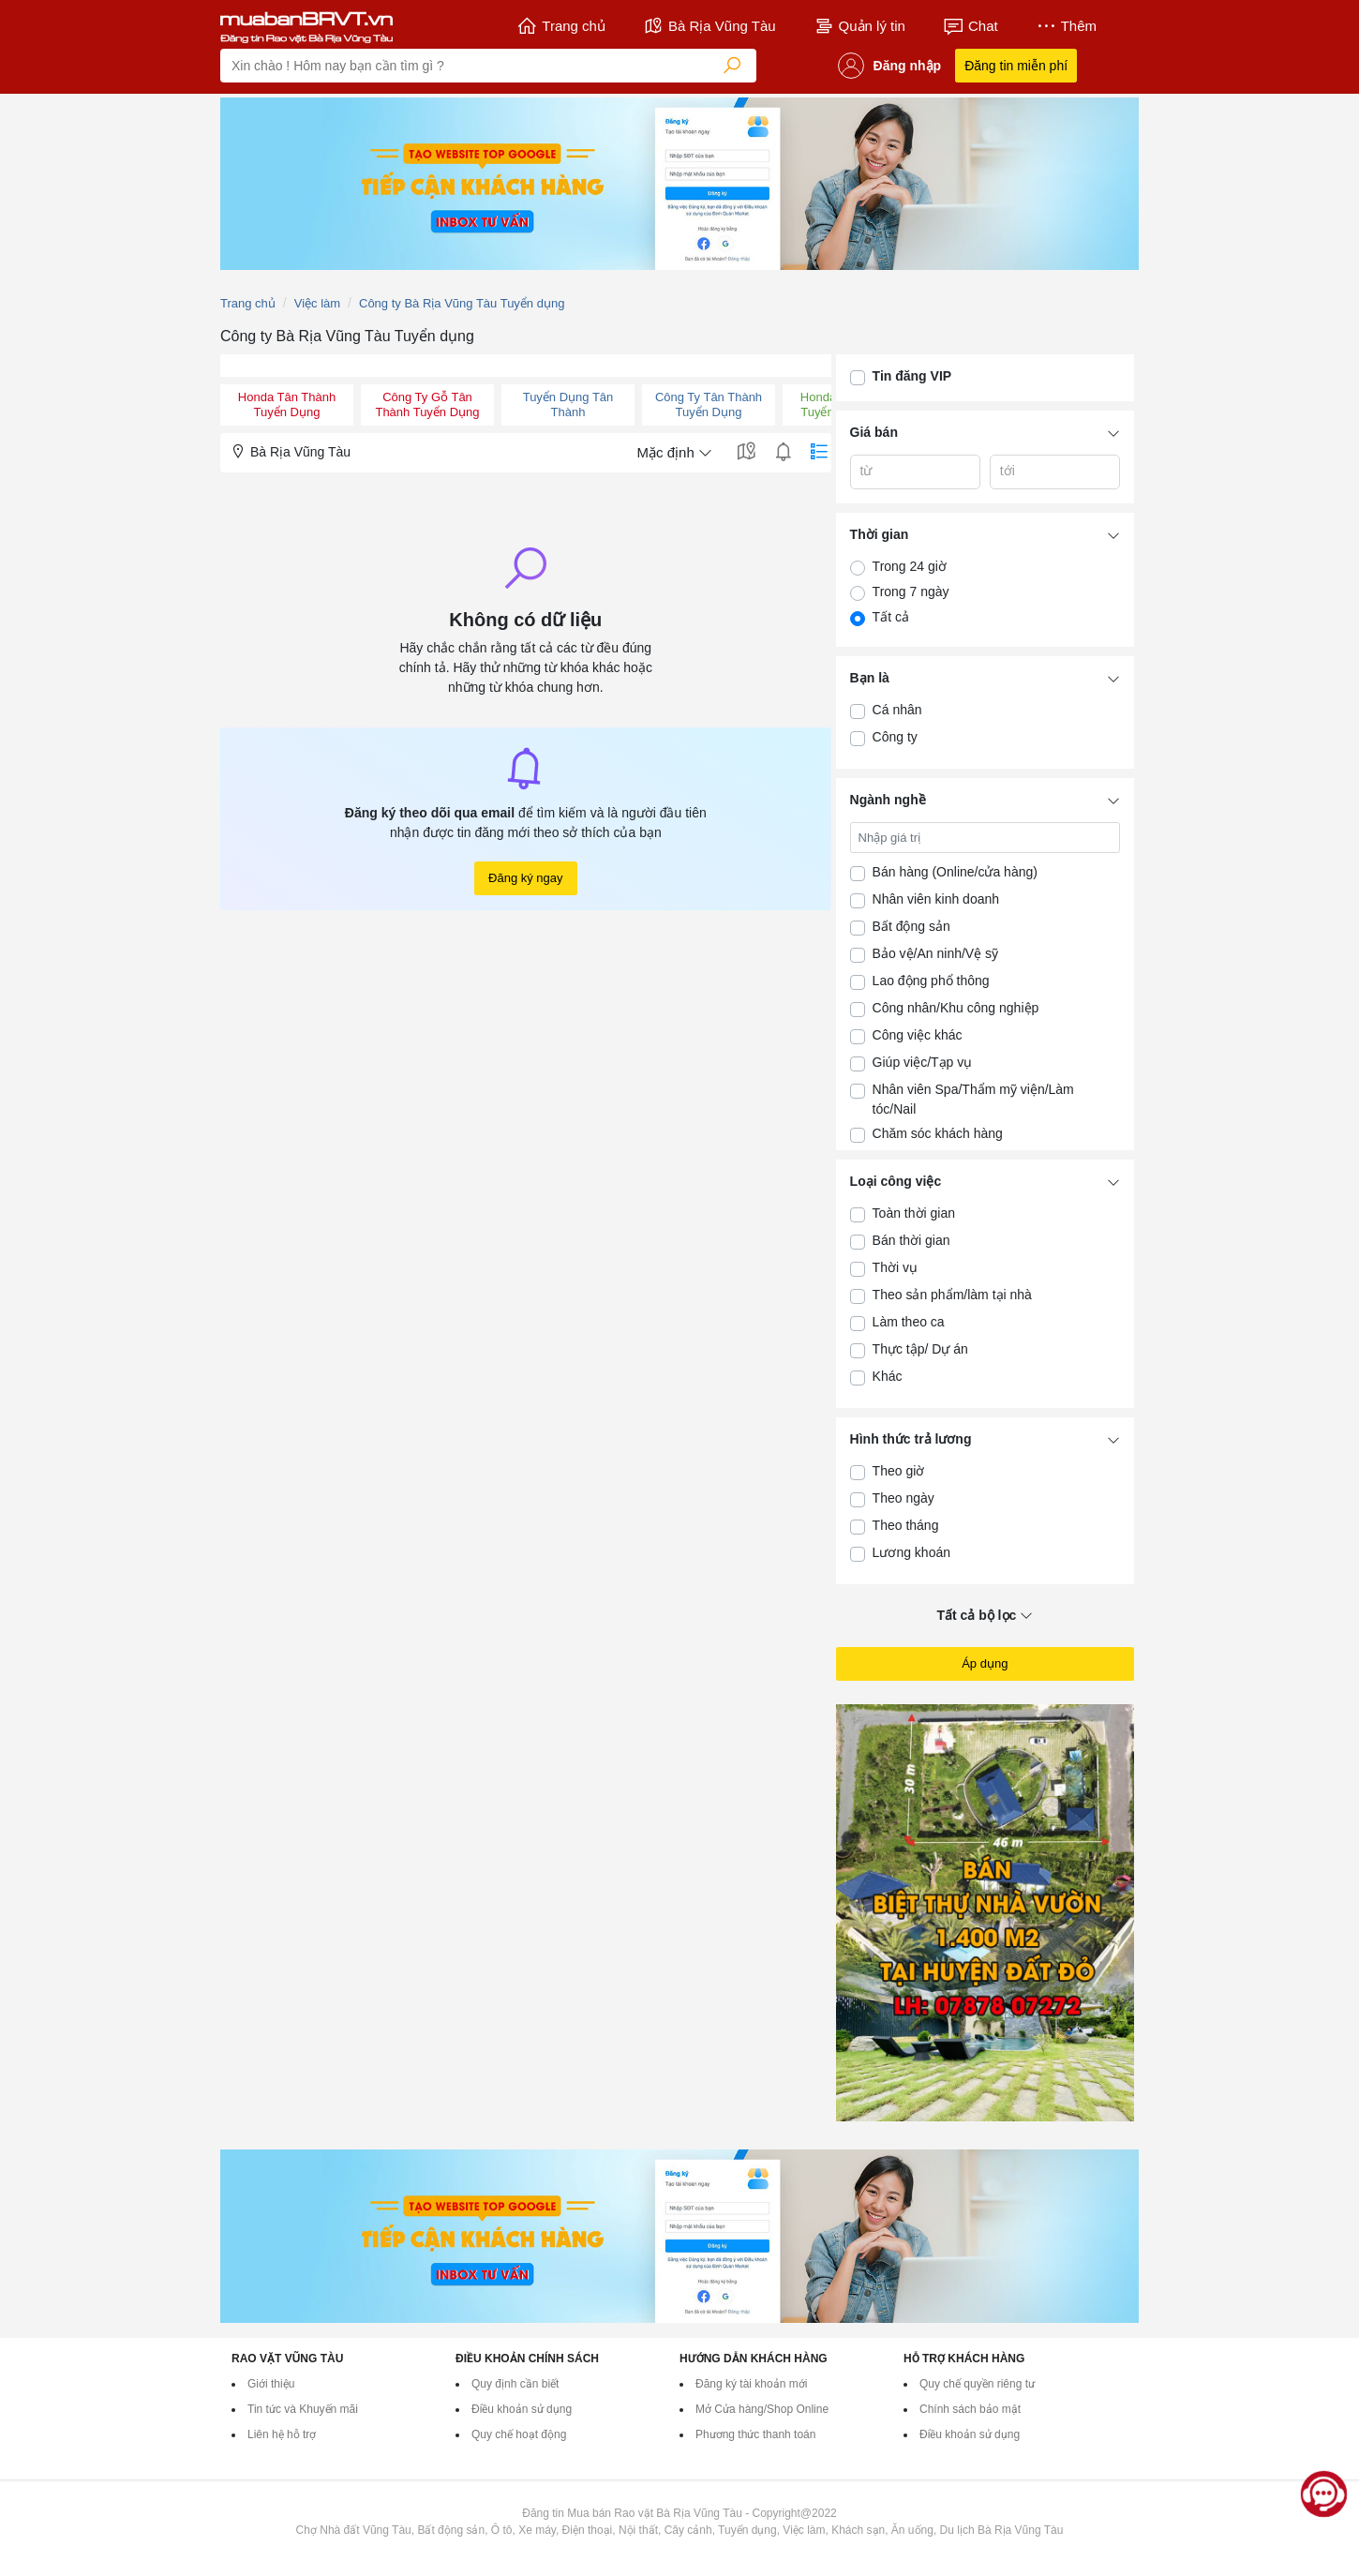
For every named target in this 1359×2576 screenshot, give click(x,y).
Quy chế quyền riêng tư (977, 2383)
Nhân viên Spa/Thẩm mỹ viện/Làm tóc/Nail (973, 1099)
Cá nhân (897, 709)
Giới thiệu (270, 2383)
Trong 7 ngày (911, 591)
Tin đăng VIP (912, 375)
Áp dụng (985, 1663)
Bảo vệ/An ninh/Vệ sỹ (936, 953)
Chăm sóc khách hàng (938, 1133)
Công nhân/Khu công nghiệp (956, 1007)
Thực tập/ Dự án (920, 1348)
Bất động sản (911, 926)
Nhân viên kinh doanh (936, 898)
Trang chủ (560, 26)
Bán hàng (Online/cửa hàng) (955, 871)
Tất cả (891, 616)
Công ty (895, 736)
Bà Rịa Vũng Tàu (709, 26)
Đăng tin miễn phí (1016, 65)
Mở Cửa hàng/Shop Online (762, 2409)
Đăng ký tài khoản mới (751, 2383)
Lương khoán (911, 1552)
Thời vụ (895, 1267)
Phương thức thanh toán (755, 2434)
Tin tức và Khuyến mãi (302, 2409)
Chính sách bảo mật (970, 2409)
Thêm (1066, 26)
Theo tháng (906, 1525)
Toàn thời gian (914, 1213)
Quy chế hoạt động (518, 2434)
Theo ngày (903, 1497)
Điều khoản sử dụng (521, 2409)
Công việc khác (918, 1034)
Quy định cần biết (515, 2383)
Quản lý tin (859, 26)
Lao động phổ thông (931, 980)
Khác (888, 1376)
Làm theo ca (909, 1321)
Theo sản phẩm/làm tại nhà (952, 1294)
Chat (970, 26)
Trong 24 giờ (910, 566)
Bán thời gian (911, 1240)
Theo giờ (899, 1470)
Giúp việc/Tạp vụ (923, 1062)
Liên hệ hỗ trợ (281, 2434)
